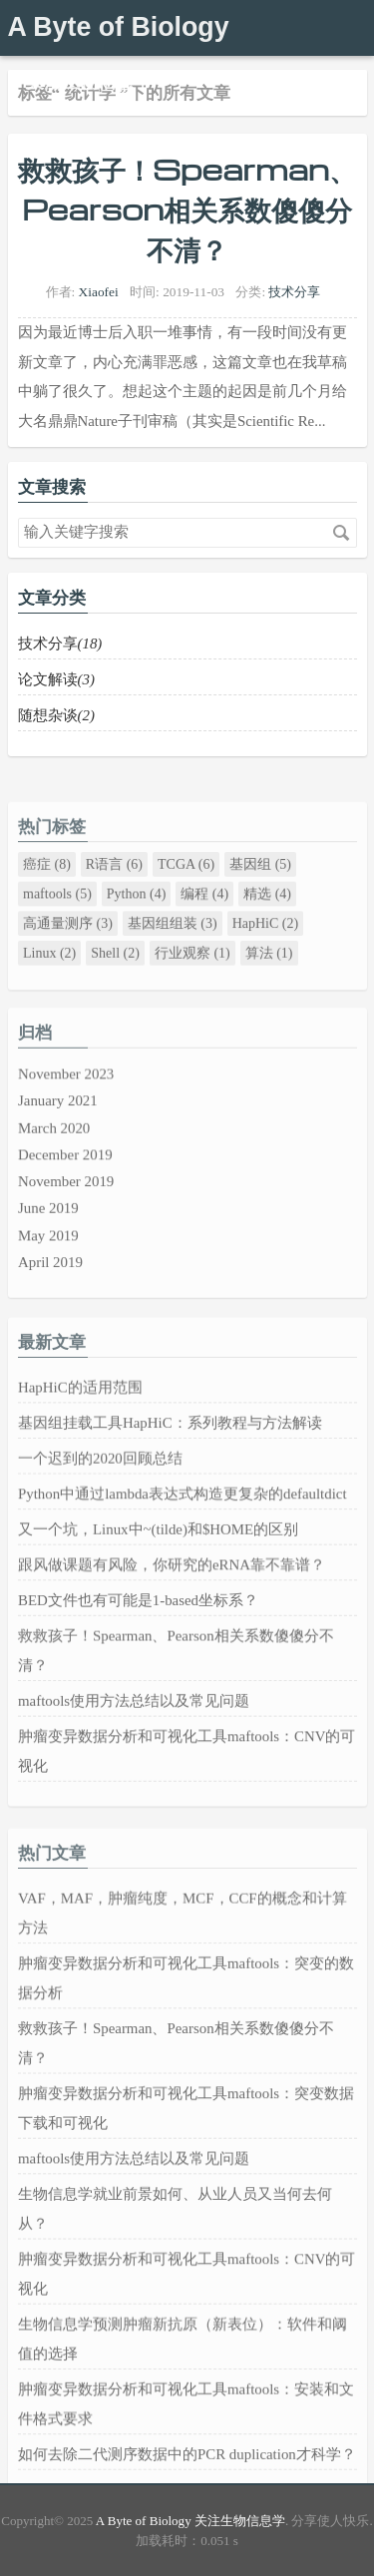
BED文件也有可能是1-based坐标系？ (138, 1645)
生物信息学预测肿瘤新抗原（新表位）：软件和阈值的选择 (182, 2374)
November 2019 (66, 1227)
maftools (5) (57, 942)
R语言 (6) (113, 915)
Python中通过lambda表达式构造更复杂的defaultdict (182, 1546)
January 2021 (58, 1152)
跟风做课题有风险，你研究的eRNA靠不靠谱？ (171, 1612)
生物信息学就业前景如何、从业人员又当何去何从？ (175, 2253)
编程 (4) (204, 942)
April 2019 (50, 1302)
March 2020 (54, 1177)
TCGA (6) (186, 915)
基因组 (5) (260, 915)
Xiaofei (99, 291)
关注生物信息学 (89, 82)
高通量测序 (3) (68, 970)
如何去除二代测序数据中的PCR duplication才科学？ (187, 2481)
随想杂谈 (56, 715)
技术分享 (294, 291)
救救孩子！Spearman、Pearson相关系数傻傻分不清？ (187, 208)
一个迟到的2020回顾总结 (100, 1513)
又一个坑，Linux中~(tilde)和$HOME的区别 (158, 1579)
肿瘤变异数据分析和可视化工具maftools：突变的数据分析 (186, 2039)
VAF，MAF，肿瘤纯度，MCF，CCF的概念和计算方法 (182, 1978)
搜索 (341, 533)
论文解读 (56, 679)
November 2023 (66, 1127)
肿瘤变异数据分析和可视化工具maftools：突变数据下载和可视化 (186, 2160)
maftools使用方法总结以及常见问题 (133, 1739)
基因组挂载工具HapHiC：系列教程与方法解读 (170, 1481)
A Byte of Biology (118, 27)
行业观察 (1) (191, 997)
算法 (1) (268, 997)
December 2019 (65, 1202)
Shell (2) (115, 997)
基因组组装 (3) (171, 970)
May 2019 (48, 1277)
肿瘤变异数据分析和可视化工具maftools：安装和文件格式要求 (186, 2434)
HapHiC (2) (264, 970)
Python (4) (136, 942)
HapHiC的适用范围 (80, 1448)
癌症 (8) (47, 915)
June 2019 (48, 1252)
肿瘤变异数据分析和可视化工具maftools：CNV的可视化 (186, 1786)
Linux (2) (49, 997)
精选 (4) (267, 942)
